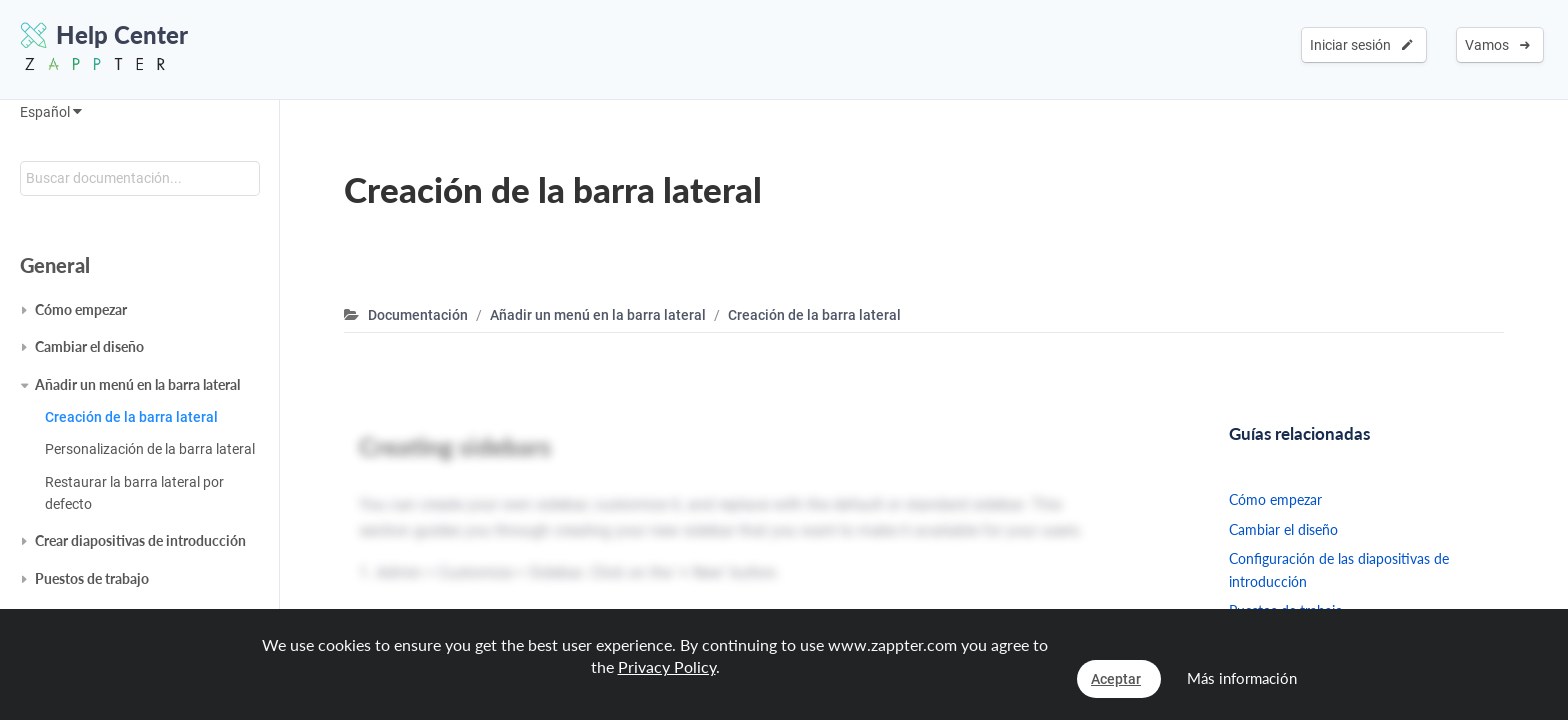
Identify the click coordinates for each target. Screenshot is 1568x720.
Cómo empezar (81, 309)
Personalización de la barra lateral (150, 449)
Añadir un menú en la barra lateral (137, 384)
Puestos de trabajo (92, 578)
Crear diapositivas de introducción (140, 540)
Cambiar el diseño (89, 346)
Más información (1242, 678)
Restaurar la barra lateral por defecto (134, 493)
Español (51, 112)
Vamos (1497, 45)
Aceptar (1116, 679)
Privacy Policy (667, 666)
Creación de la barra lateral (131, 417)
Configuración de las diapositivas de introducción (1339, 569)
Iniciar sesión (1361, 45)
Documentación (418, 315)
